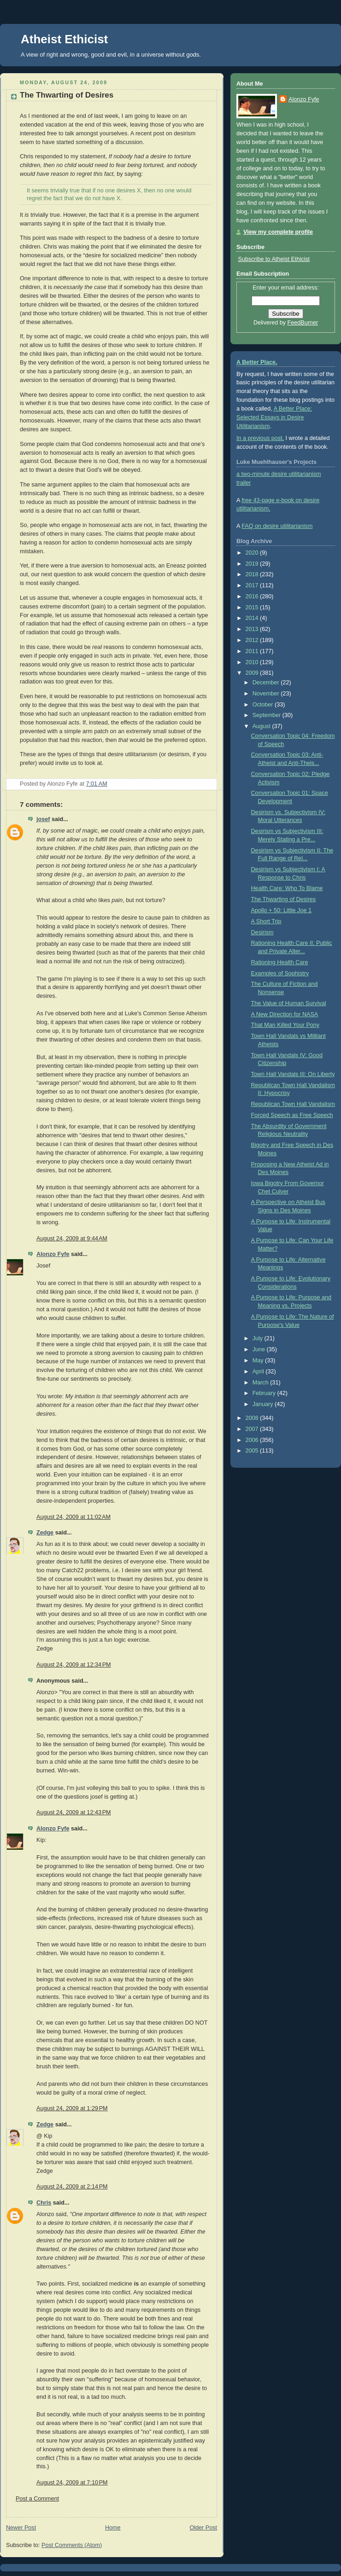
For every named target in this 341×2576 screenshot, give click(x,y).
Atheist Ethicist (64, 39)
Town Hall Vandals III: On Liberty (293, 1074)
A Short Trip (266, 921)
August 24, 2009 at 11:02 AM (73, 1517)
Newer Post (21, 2527)
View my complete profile (278, 232)
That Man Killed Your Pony (285, 1025)
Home (113, 2527)
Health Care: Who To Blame (287, 888)
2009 (253, 673)
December (267, 682)
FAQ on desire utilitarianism (276, 526)
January (264, 1404)
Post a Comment (37, 2498)
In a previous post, (260, 438)
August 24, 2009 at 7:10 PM (72, 2482)
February (265, 1393)
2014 (253, 618)
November (267, 693)
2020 (253, 553)
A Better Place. (256, 362)
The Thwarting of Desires (66, 95)
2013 (253, 629)
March (261, 1382)
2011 (253, 651)
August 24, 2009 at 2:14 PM (72, 2186)
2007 (253, 1429)
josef (43, 819)
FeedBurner (303, 322)
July (259, 1338)
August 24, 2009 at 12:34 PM (73, 1664)
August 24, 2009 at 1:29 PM (72, 2108)
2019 (253, 564)
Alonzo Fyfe (52, 1254)
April (259, 1371)
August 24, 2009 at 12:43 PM (73, 1812)
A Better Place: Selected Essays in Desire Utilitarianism (274, 417)
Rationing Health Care (279, 962)
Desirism (262, 932)
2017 (253, 585)
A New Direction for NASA (284, 1014)
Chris (43, 2203)
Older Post (203, 2527)
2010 (253, 662)
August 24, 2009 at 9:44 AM (71, 1238)
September (267, 715)
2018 (253, 574)
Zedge (44, 1532)
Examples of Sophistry (280, 973)
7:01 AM (96, 784)
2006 (253, 1440)
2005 (253, 1450)
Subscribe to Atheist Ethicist (274, 259)
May (259, 1360)
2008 (253, 1418)
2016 (253, 596)
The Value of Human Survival (288, 1003)
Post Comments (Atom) (71, 2545)
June (260, 1349)
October (264, 704)
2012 (253, 640)
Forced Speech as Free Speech (292, 1115)
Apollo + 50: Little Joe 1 (281, 910)
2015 (253, 607)
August (262, 726)
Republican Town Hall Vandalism (293, 1104)
